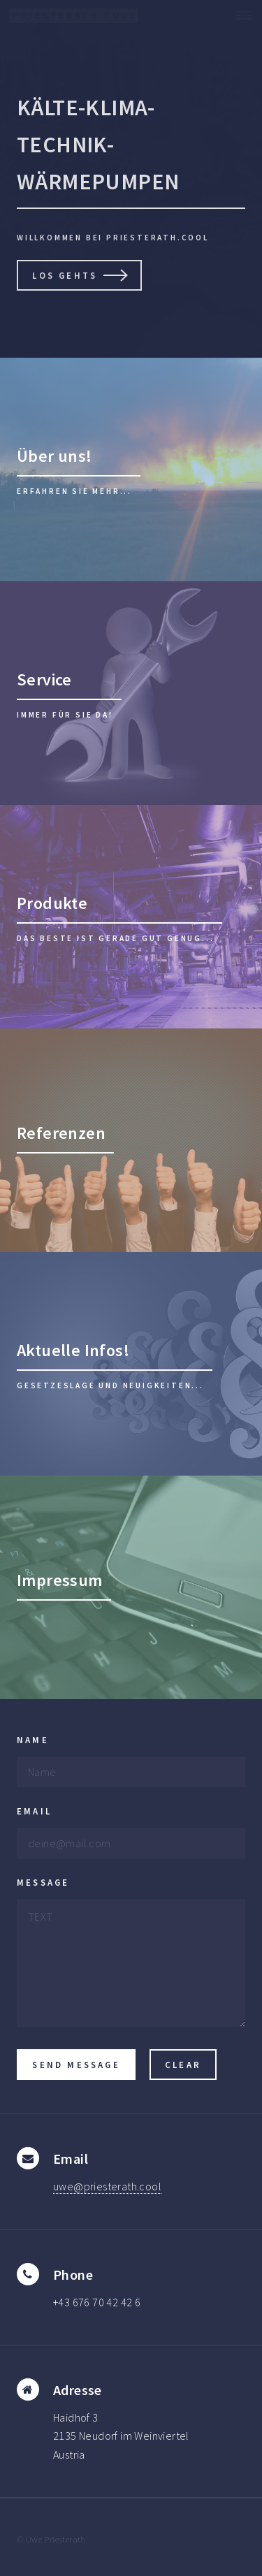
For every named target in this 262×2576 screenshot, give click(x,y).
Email (34, 1811)
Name (33, 1739)
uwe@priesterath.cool (107, 2186)
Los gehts (64, 275)
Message (43, 1882)
